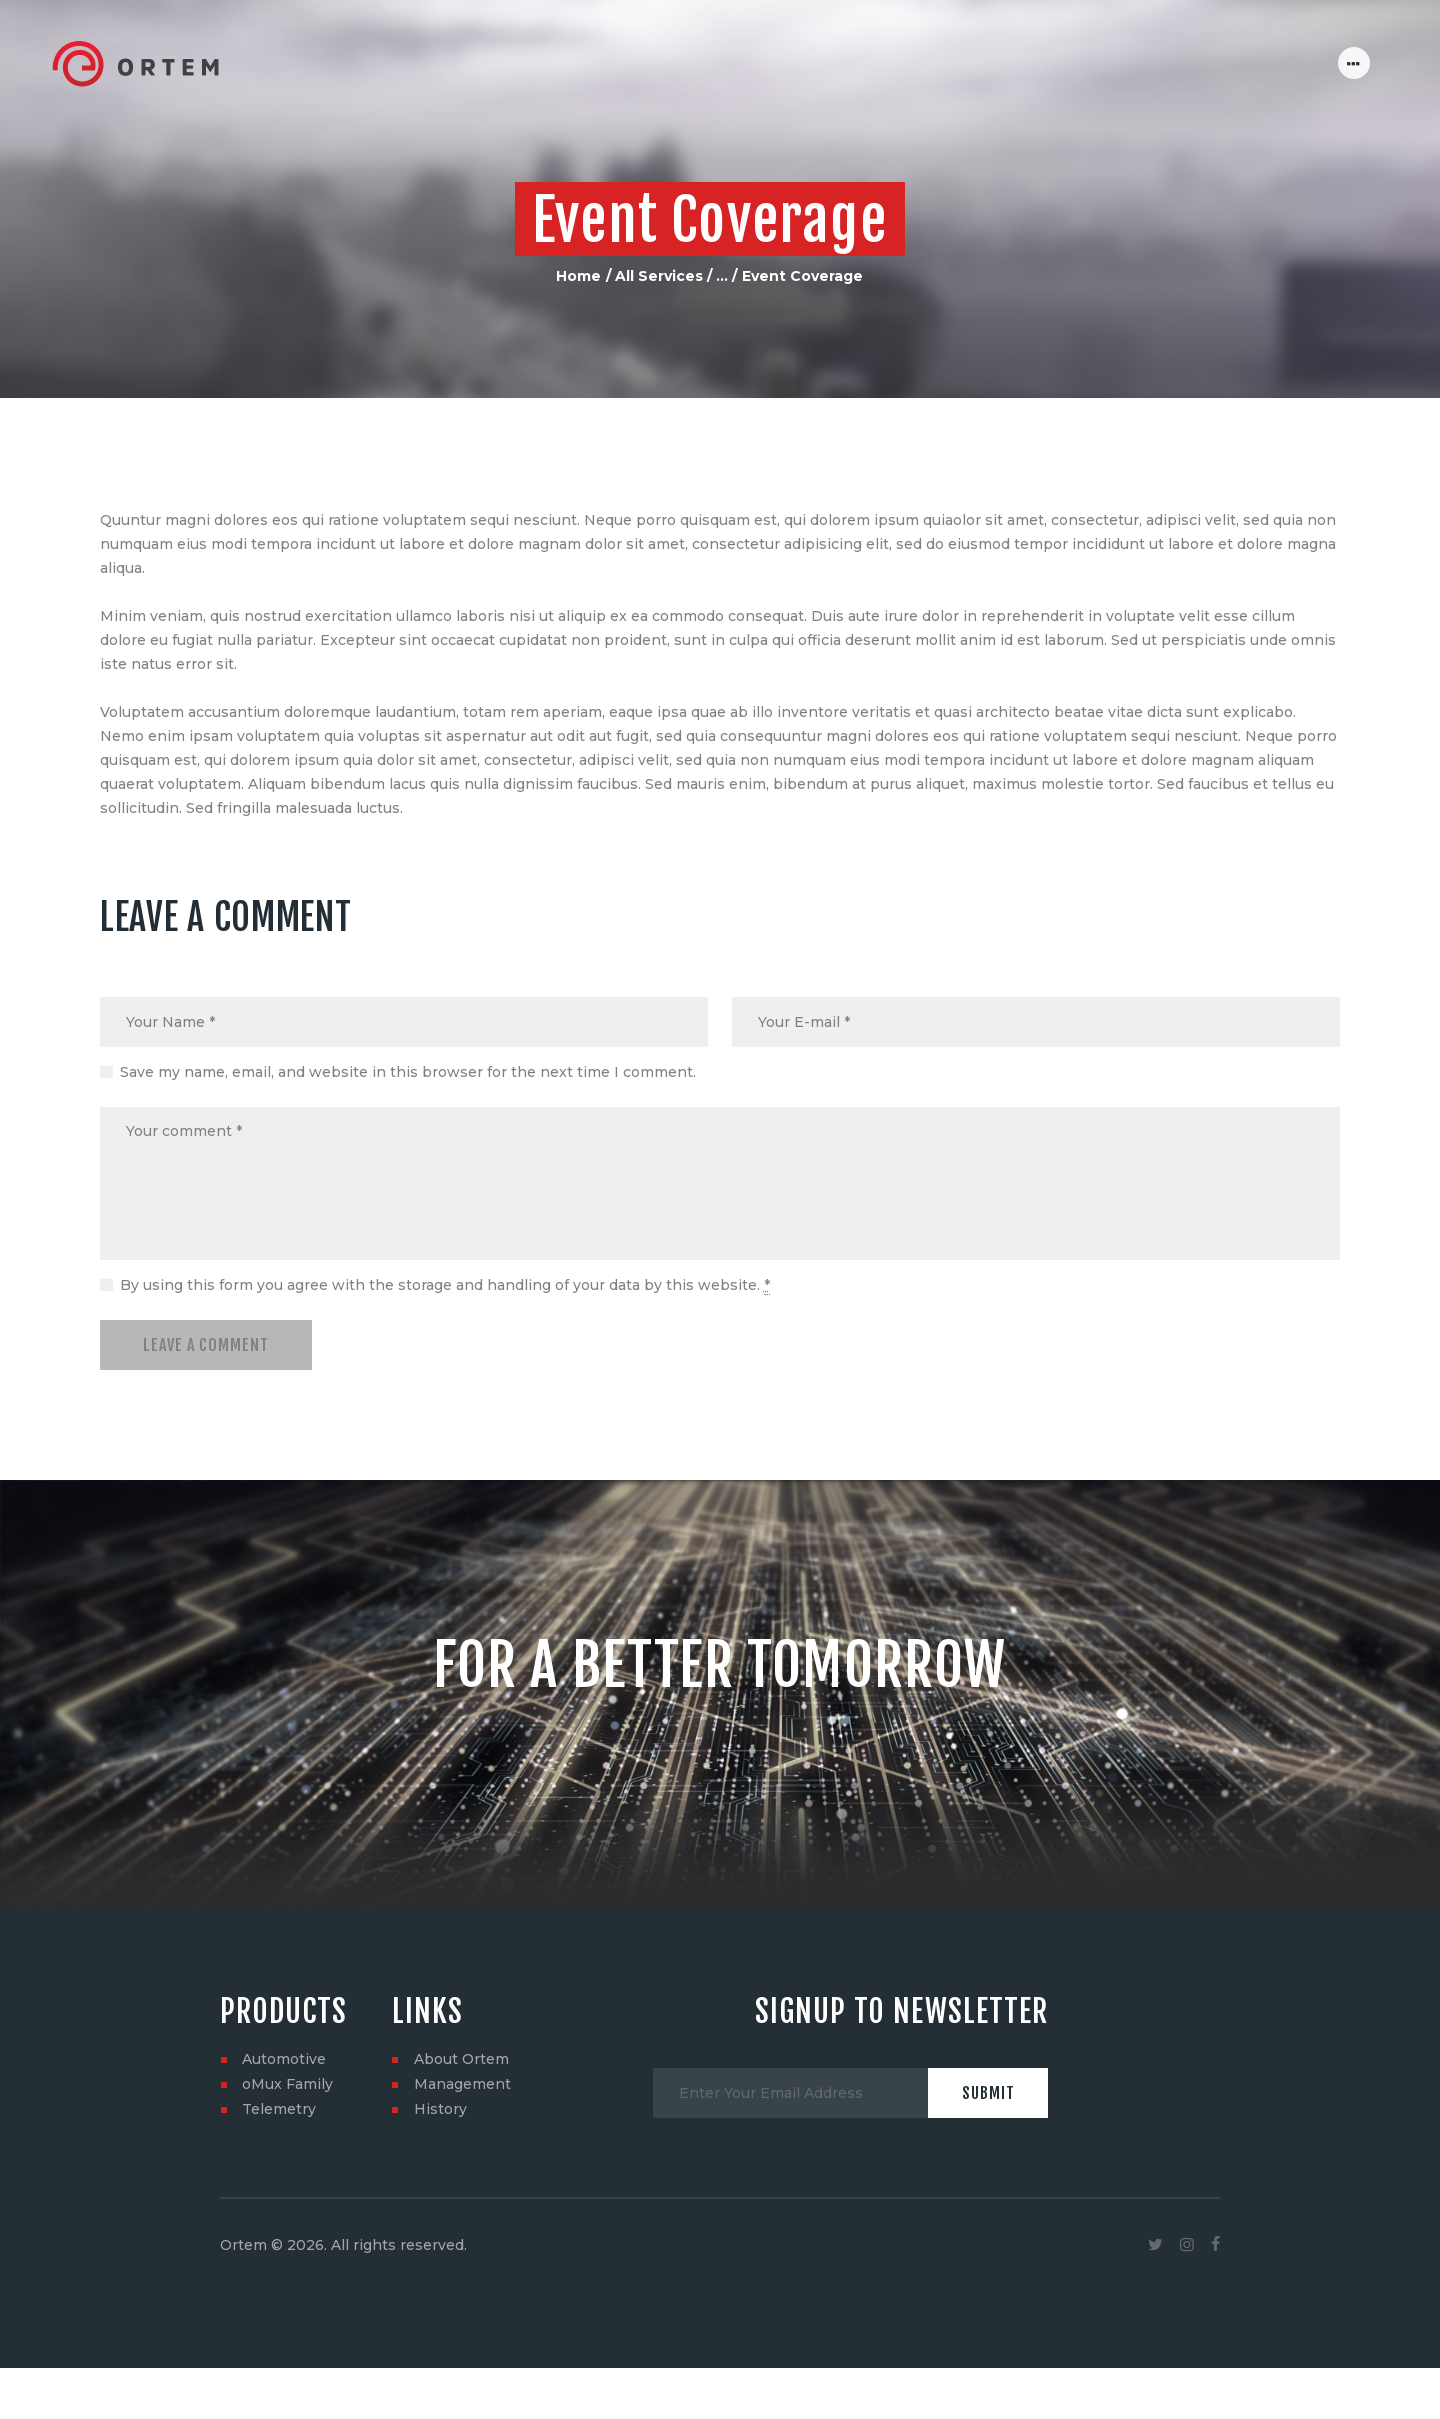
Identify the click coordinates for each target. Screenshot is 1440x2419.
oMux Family (287, 2085)
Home (578, 276)
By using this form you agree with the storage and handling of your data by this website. (445, 1286)
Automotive (284, 2060)
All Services (659, 276)
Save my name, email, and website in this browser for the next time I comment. (408, 1072)
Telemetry (279, 2110)
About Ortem (461, 2060)
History (440, 2110)
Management (462, 2085)
